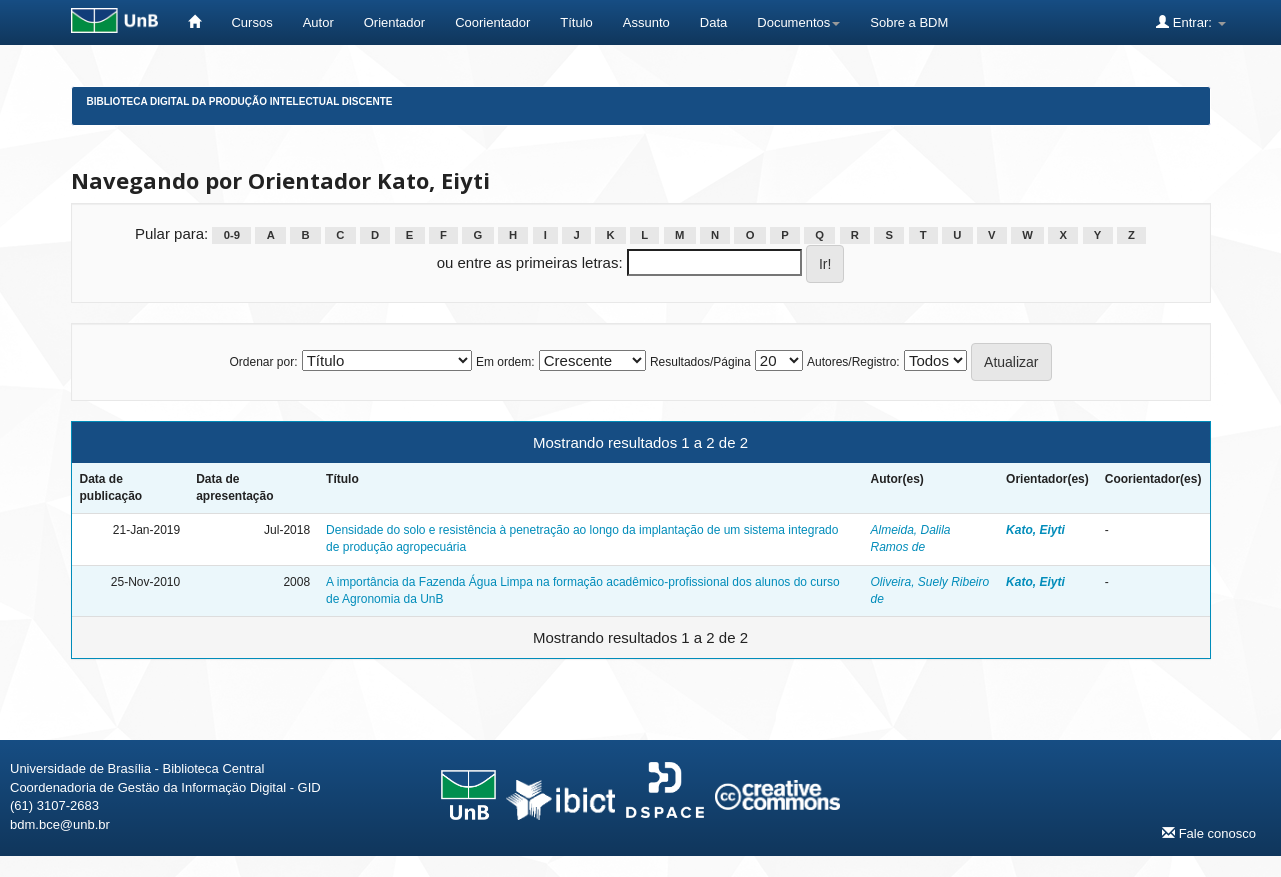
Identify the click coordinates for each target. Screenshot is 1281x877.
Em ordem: (505, 362)
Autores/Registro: (853, 362)
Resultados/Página (700, 362)
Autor (318, 22)
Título (576, 22)
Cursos (251, 22)
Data (713, 22)
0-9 (232, 235)
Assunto (646, 22)
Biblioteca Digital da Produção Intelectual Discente (240, 101)
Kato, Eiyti (1035, 530)
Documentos (798, 22)
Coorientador (492, 22)
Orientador (394, 22)
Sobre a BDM (909, 22)
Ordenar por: (263, 362)
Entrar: (1190, 22)
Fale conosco (1209, 833)
